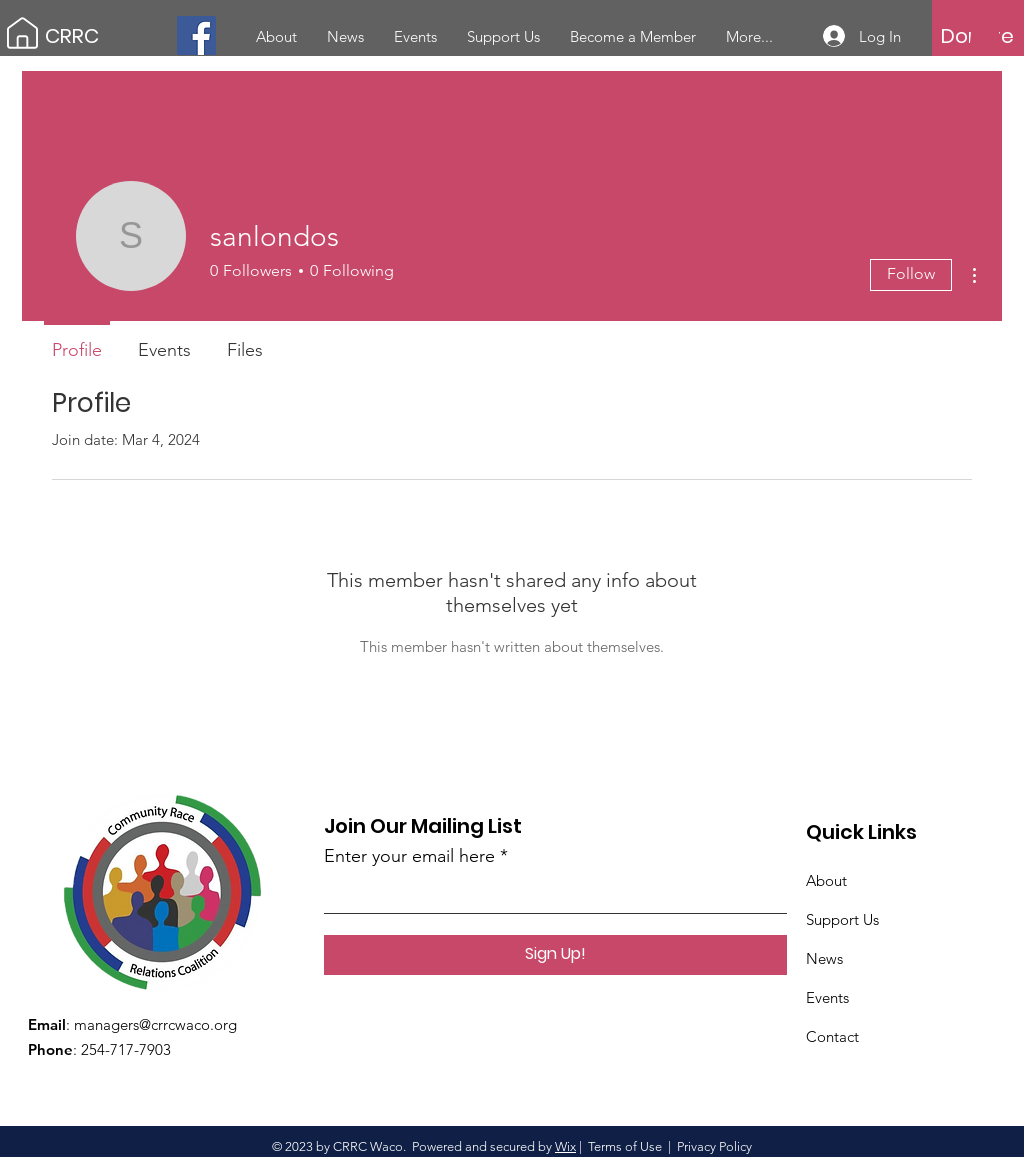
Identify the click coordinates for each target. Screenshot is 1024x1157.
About (826, 880)
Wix (565, 1146)
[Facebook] (196, 35)
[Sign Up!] (555, 955)
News (824, 958)
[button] (985, 35)
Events (827, 997)
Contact (832, 1036)
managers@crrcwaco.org (155, 1024)
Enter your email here (409, 856)
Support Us (842, 919)
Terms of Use (625, 1146)
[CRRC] (135, 35)
